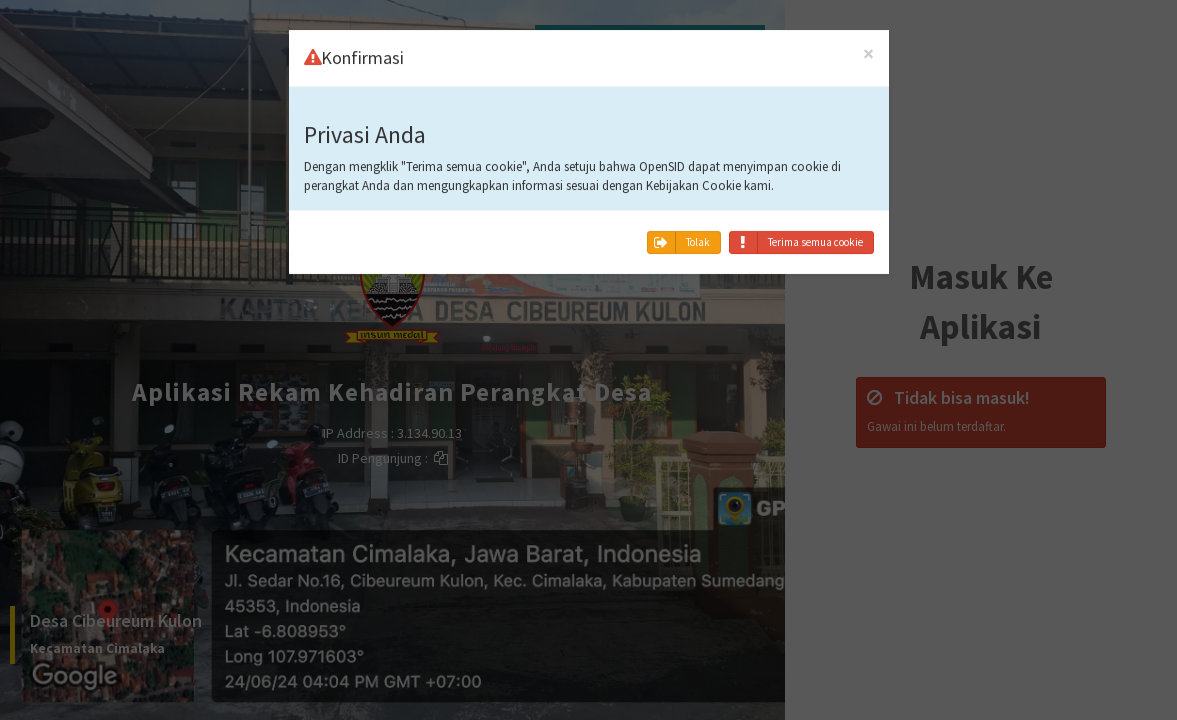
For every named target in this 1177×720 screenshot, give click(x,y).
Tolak (679, 226)
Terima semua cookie (796, 226)
